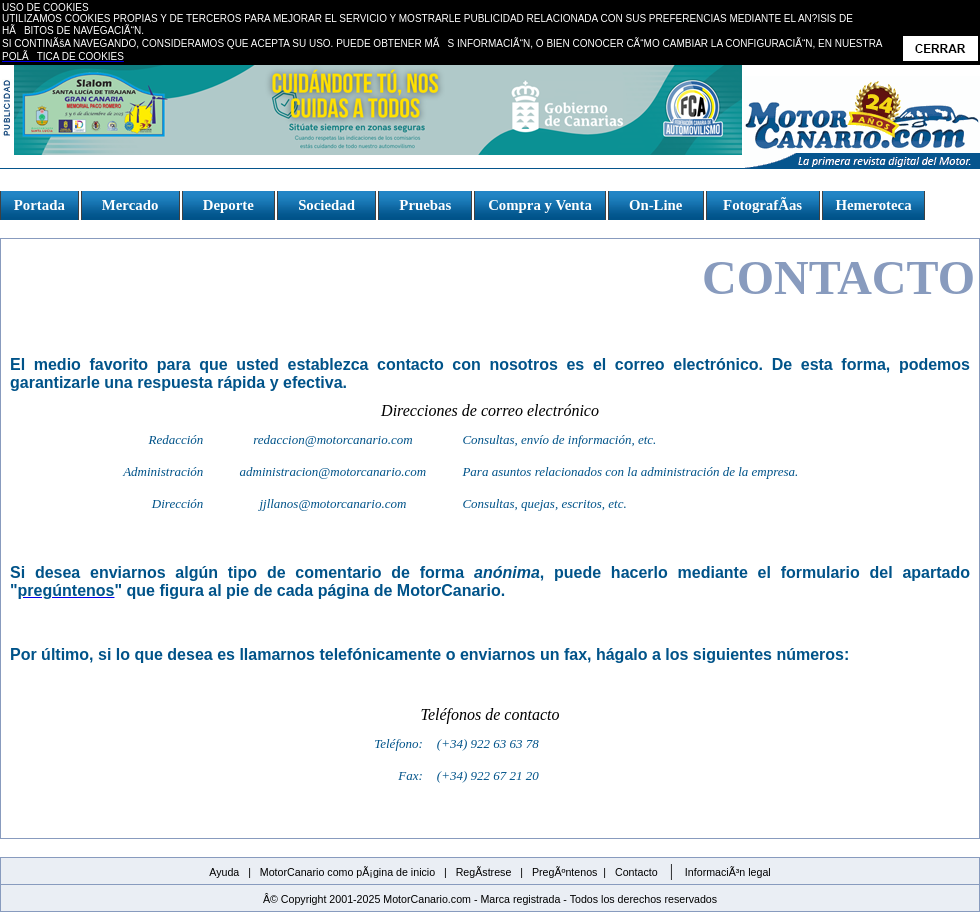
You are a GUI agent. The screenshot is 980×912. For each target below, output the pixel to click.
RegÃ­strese (484, 872)
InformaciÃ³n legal (728, 872)
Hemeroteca (873, 205)
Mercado (129, 205)
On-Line (655, 205)
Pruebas (425, 205)
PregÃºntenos (565, 872)
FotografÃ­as (762, 205)
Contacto (636, 872)
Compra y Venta (540, 205)
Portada (39, 205)
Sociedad (327, 205)
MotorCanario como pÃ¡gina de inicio (347, 872)
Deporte (228, 205)
